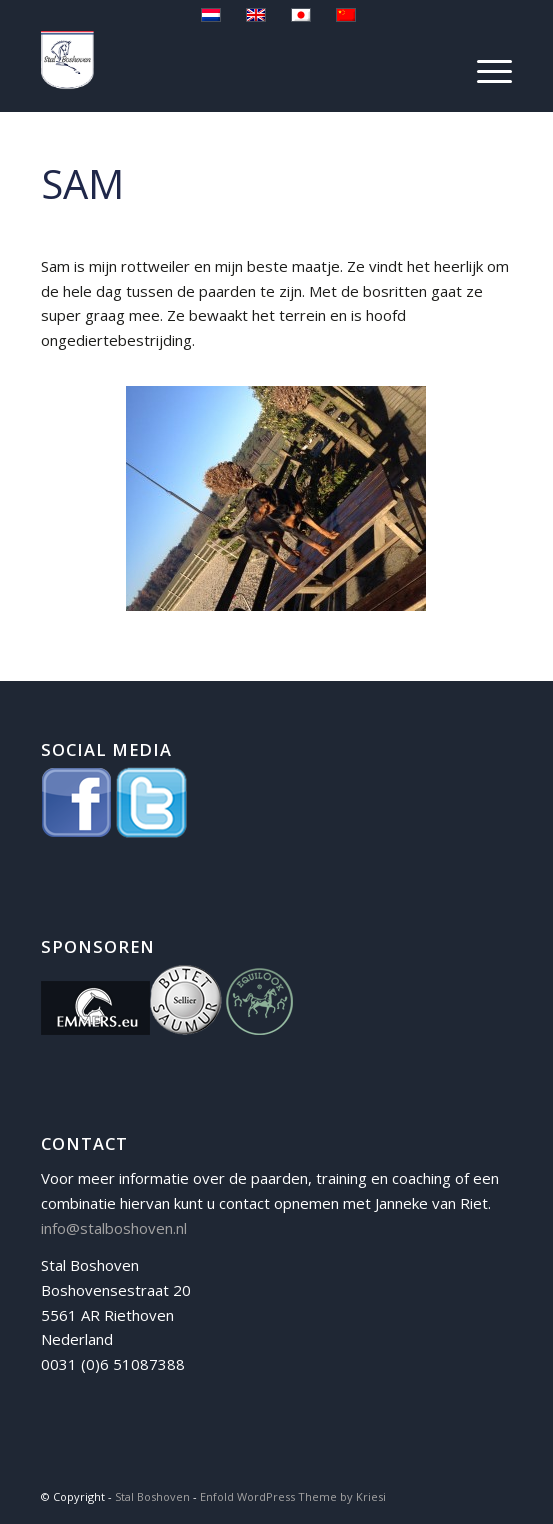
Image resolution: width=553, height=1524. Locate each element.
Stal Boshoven (152, 1496)
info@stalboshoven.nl (114, 1228)
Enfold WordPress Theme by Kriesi (293, 1496)
